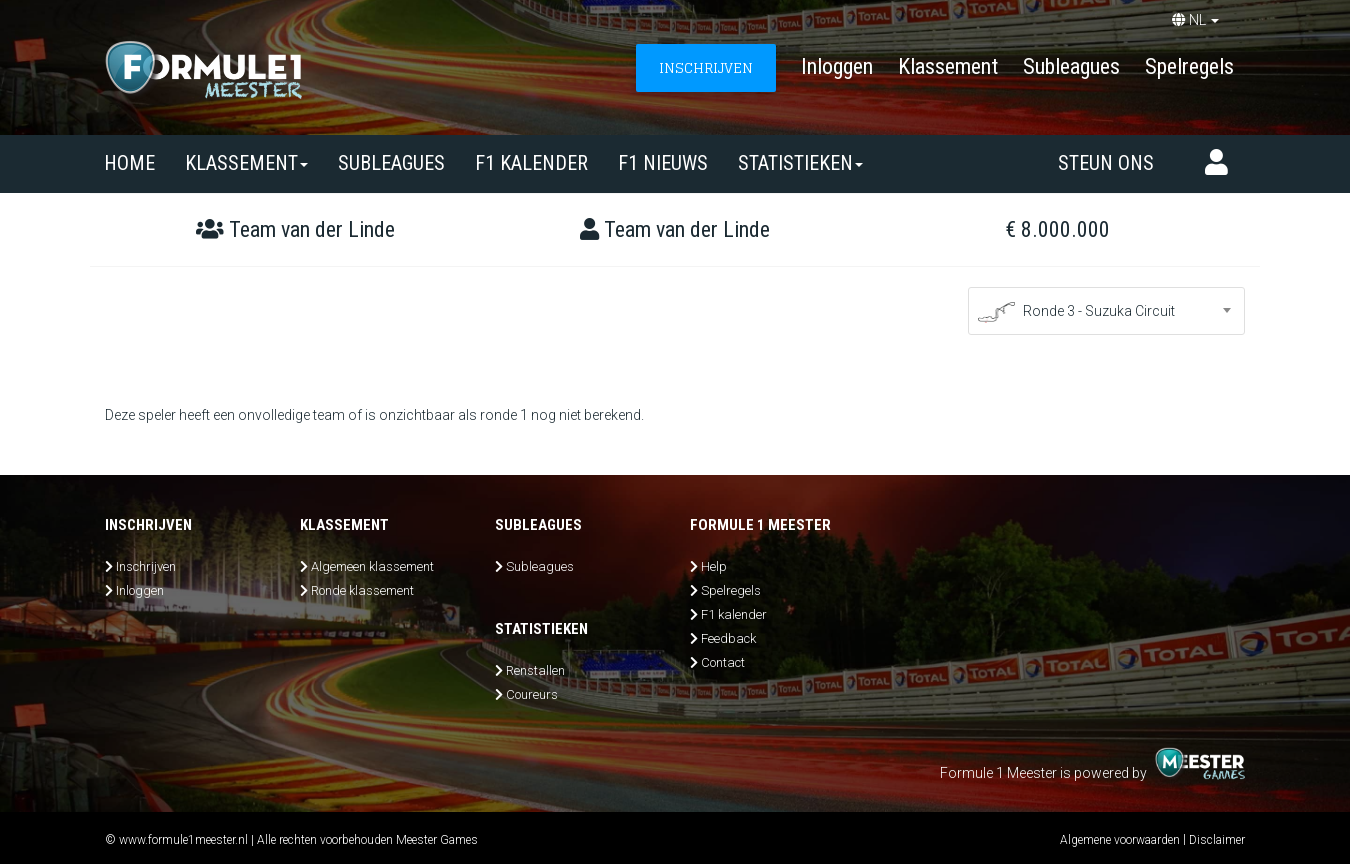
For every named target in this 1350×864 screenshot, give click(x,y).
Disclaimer (1217, 840)
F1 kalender (531, 163)
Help (714, 566)
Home (129, 163)
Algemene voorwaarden (1120, 840)
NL (1195, 20)
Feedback (728, 638)
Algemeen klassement (372, 566)
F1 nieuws (663, 163)
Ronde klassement (362, 590)
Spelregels (1189, 66)
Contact (723, 662)
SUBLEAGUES (391, 163)
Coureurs (532, 694)
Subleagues (1071, 66)
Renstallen (535, 670)
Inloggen (837, 66)
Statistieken (800, 163)
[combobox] (1107, 311)
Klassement (948, 66)
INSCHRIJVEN (706, 67)
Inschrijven (146, 566)
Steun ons (1106, 163)
